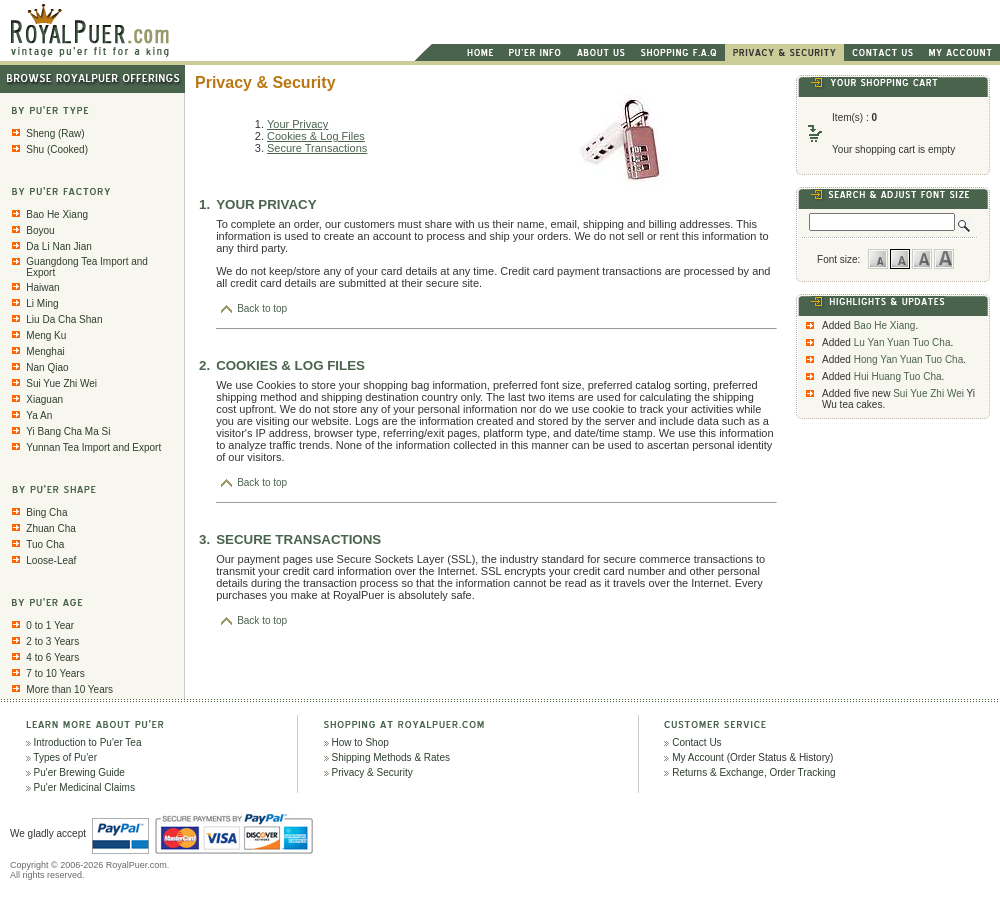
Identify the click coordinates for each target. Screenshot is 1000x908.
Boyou (40, 230)
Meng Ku (46, 335)
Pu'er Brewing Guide (79, 772)
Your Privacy (297, 124)
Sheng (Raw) (55, 133)
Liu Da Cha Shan (64, 319)
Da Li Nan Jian (59, 246)
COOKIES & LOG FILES (290, 365)
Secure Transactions (317, 148)
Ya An (39, 415)
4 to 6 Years (52, 657)
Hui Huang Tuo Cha (898, 376)
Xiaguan (44, 399)
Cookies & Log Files (316, 136)
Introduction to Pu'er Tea (88, 742)
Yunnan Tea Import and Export (93, 447)
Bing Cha (46, 512)
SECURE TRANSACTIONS (298, 539)
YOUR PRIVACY (266, 204)
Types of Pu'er (65, 757)
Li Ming (42, 303)
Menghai (45, 351)
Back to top (254, 308)
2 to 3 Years (52, 641)
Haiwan (42, 287)
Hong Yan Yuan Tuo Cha (909, 359)
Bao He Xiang (57, 214)
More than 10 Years (69, 689)
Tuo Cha (45, 544)
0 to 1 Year (50, 625)
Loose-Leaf (51, 560)
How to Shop (360, 742)
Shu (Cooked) (57, 149)
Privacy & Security (372, 772)
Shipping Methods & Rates (391, 757)
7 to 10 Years (55, 673)
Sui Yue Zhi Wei (61, 383)
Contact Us (696, 742)
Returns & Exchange (718, 772)
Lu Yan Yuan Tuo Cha (902, 342)
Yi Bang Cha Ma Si (68, 431)
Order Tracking (802, 772)
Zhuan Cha (50, 528)
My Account (698, 757)
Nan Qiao (47, 367)
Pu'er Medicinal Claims (84, 787)
